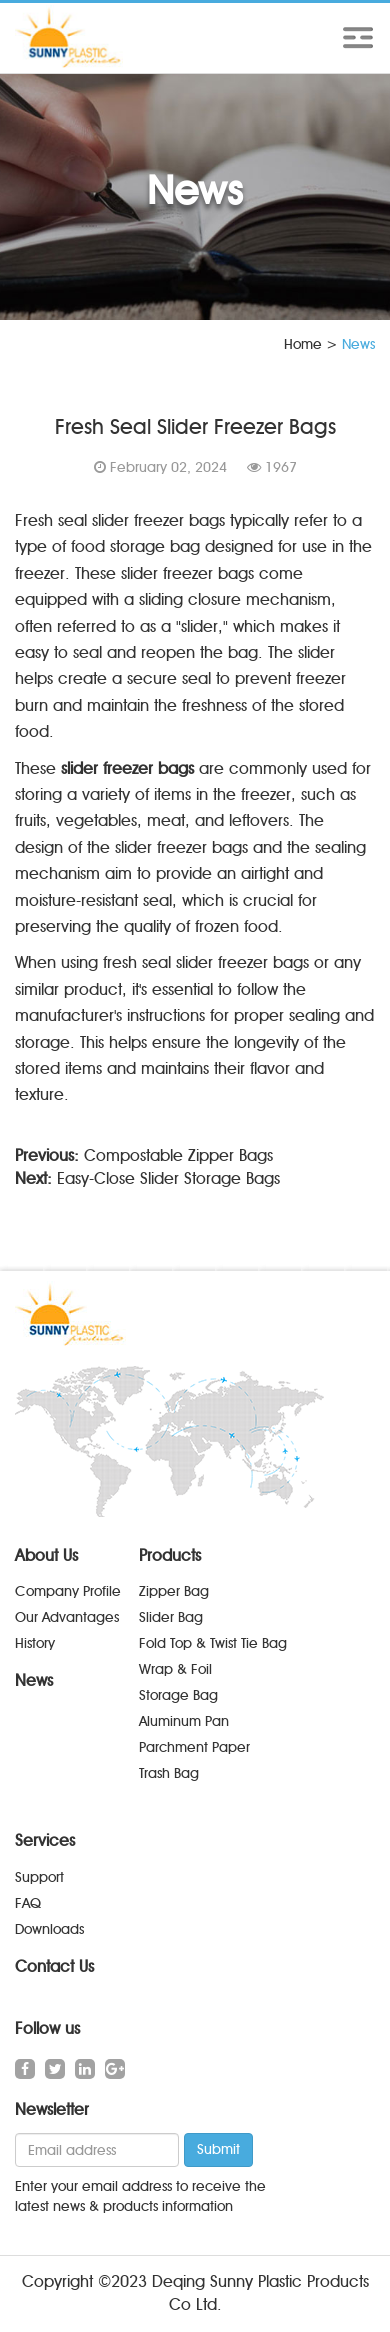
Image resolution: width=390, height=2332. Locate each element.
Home (303, 344)
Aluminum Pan (184, 1721)
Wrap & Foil (175, 1669)
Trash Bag (169, 1773)
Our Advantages (67, 1617)
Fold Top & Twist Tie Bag (213, 1643)
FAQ (28, 1903)
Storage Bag (178, 1695)
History (35, 1643)
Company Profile (68, 1591)
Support (39, 1877)
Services (45, 1840)
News (34, 1680)
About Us (46, 1555)
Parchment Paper (194, 1747)
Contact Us (54, 1966)
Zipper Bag (174, 1591)
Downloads (49, 1929)
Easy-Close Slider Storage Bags (168, 1178)
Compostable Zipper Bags (178, 1155)
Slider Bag (171, 1617)
